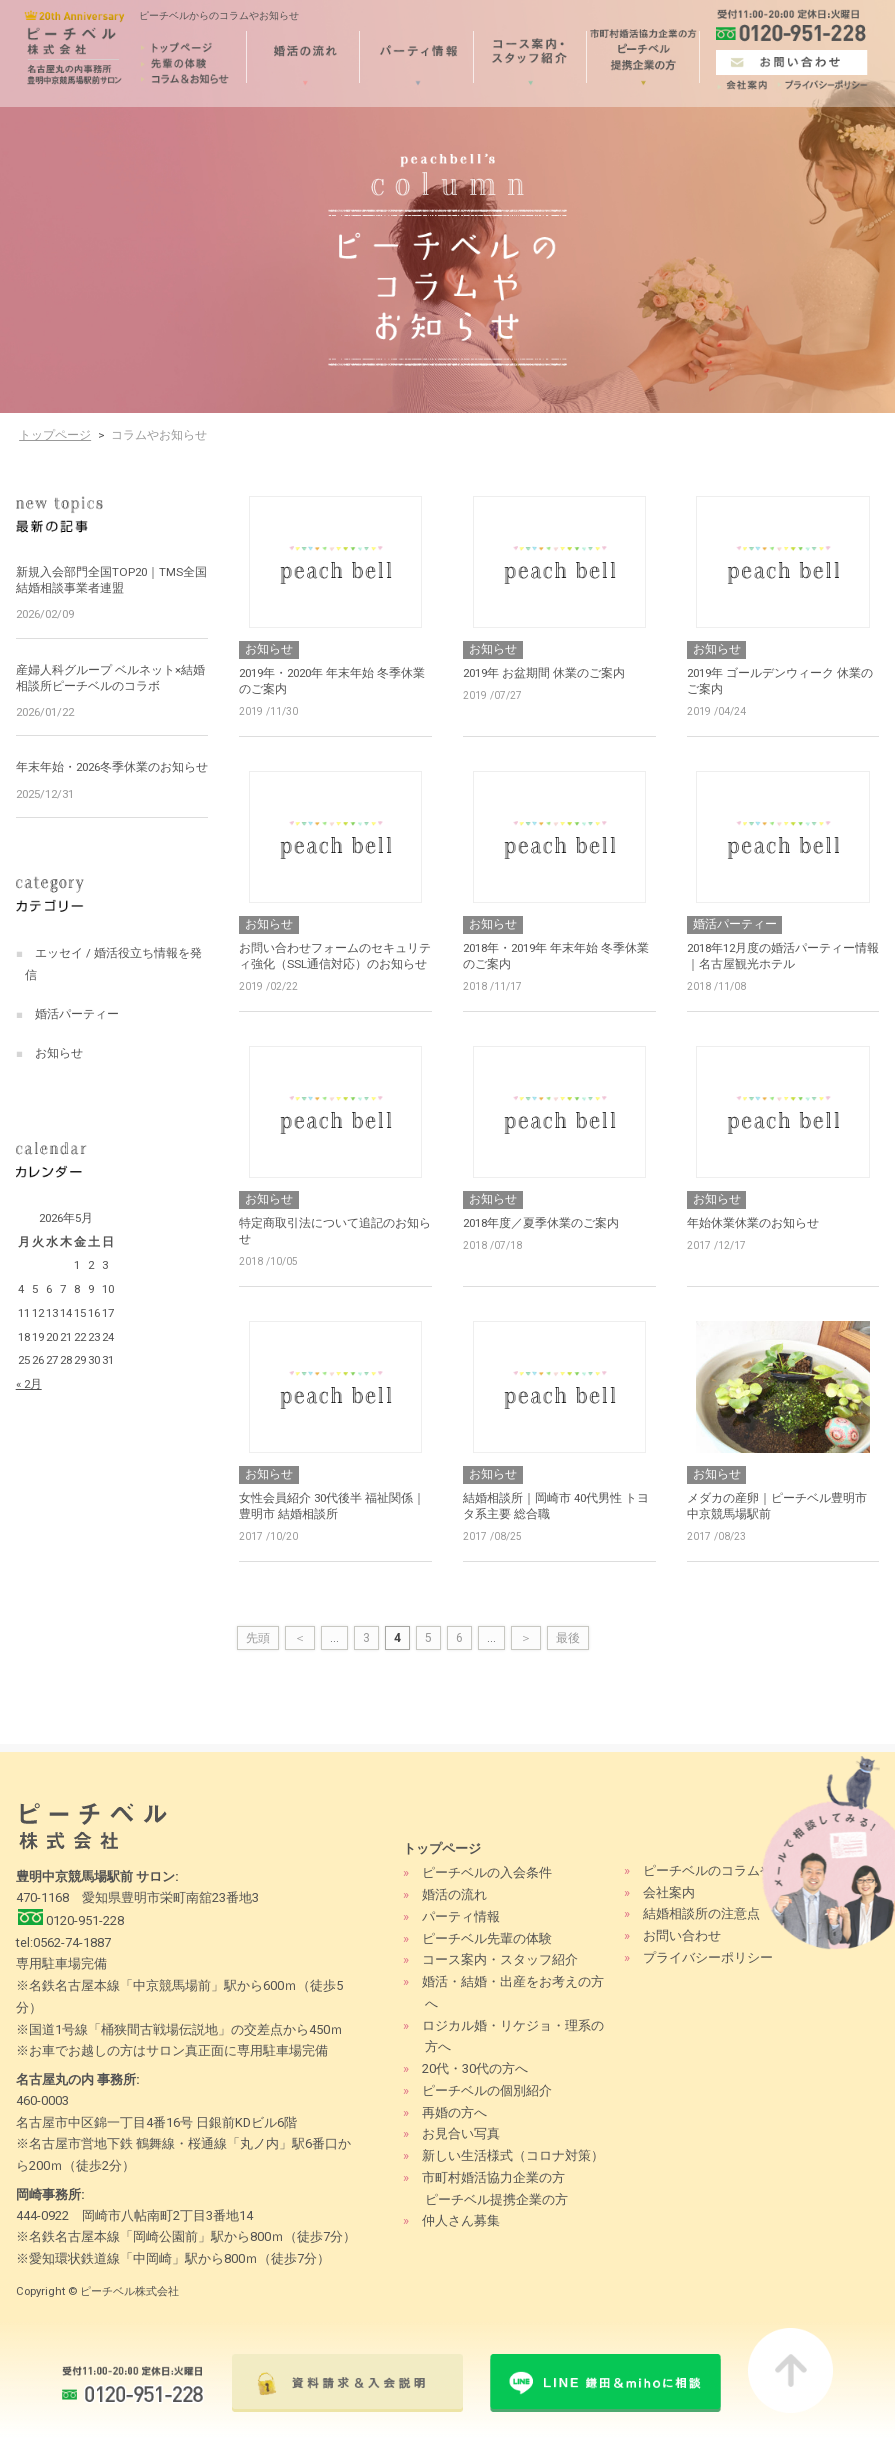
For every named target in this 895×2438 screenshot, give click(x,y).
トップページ (55, 435)
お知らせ (59, 1053)
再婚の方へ (454, 2112)
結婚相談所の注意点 (701, 1913)
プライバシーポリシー (708, 1957)
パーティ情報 (461, 1916)
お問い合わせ (682, 1935)
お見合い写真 (461, 2133)
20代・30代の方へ (475, 2068)
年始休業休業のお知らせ (753, 1223)
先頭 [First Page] (258, 1638)
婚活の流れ (454, 1894)
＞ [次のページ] (526, 1638)
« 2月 (29, 1384)
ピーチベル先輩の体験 (487, 1938)
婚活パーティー (77, 1014)
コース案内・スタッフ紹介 (500, 1959)
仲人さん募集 (461, 2220)
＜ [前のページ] (300, 1638)
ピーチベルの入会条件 (487, 1872)
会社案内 (669, 1892)
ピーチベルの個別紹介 (487, 2090)
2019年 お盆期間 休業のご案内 (544, 673)
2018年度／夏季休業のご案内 (541, 1223)
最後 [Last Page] (568, 1638)
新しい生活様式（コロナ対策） (513, 2155)
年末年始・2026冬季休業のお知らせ (112, 767)
